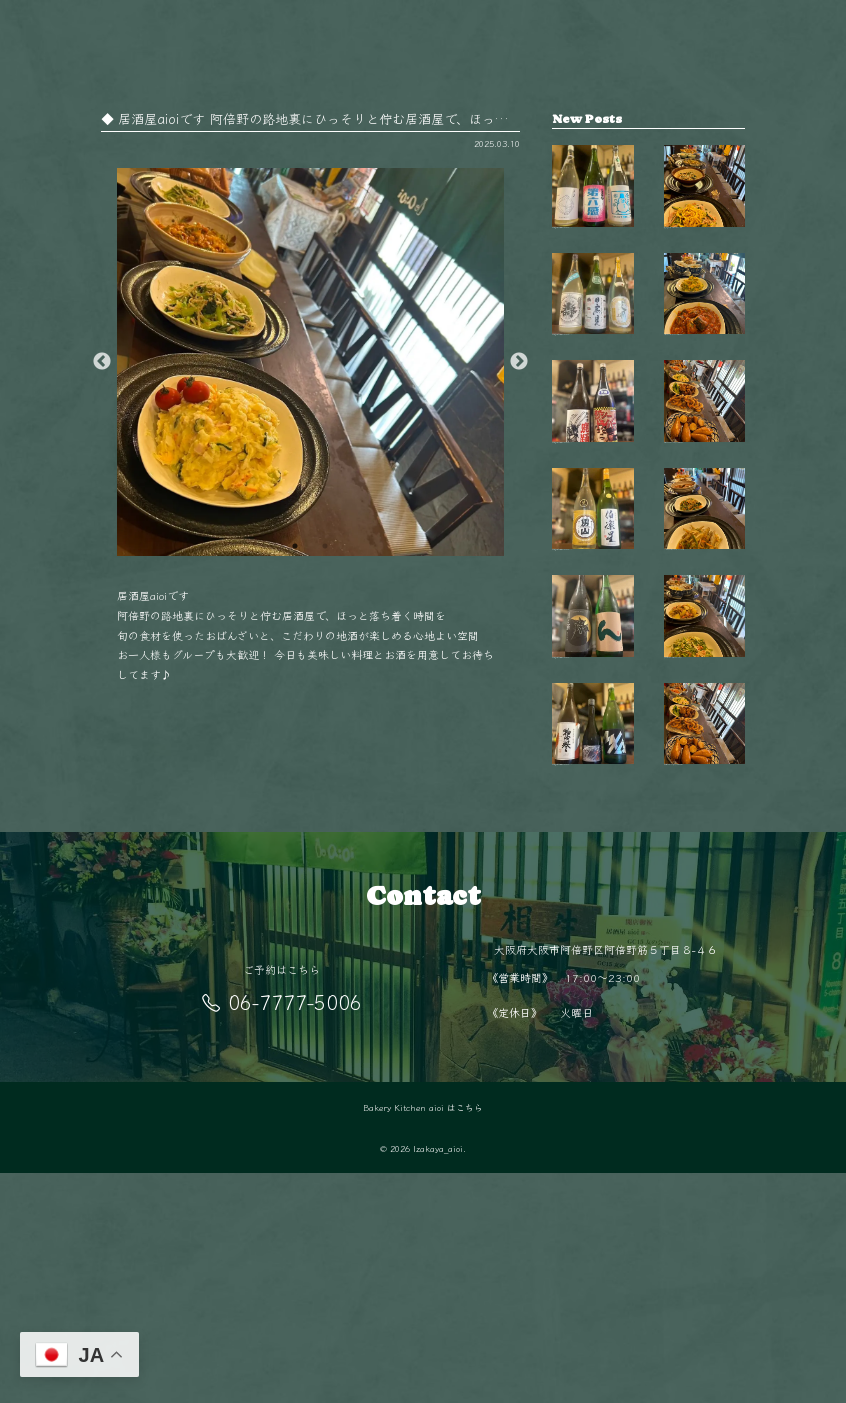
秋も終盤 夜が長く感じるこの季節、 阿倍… (705, 206)
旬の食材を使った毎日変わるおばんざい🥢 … (705, 789)
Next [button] (519, 362)
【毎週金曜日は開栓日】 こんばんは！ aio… (593, 206)
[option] (311, 362)
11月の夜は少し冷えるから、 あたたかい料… (705, 644)
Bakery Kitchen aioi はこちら (423, 1337)
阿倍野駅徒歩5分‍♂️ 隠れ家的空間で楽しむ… (705, 930)
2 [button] (325, 546)
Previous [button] (102, 362)
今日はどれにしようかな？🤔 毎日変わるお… (705, 352)
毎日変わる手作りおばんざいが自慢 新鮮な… (705, 498)
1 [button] (295, 546)
